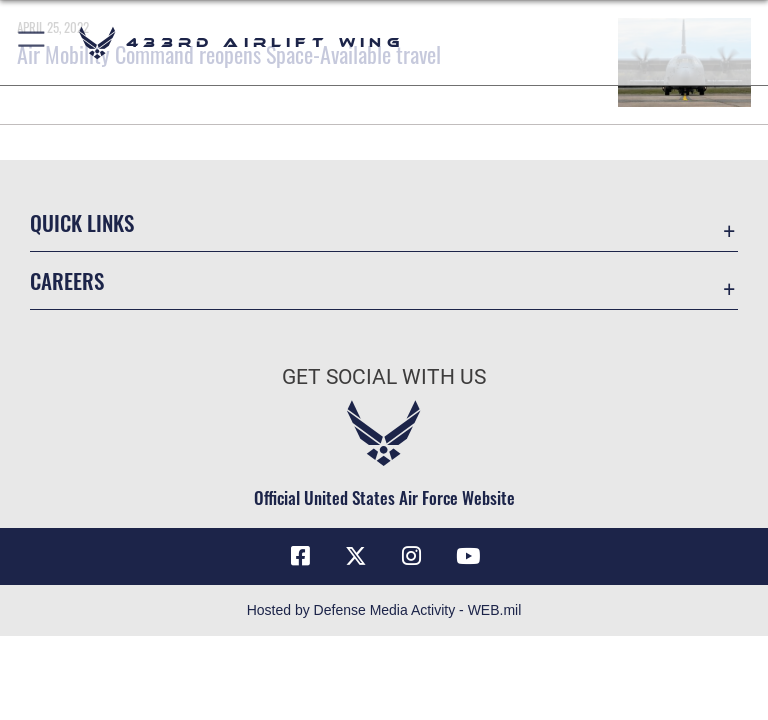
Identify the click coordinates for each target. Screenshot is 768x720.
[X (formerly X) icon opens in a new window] (356, 556)
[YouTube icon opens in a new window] (468, 556)
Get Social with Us (384, 377)
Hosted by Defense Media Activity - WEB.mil (384, 610)
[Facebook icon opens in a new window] (300, 556)
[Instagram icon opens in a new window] (412, 556)
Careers (67, 280)
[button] (32, 42)
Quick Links (82, 222)
